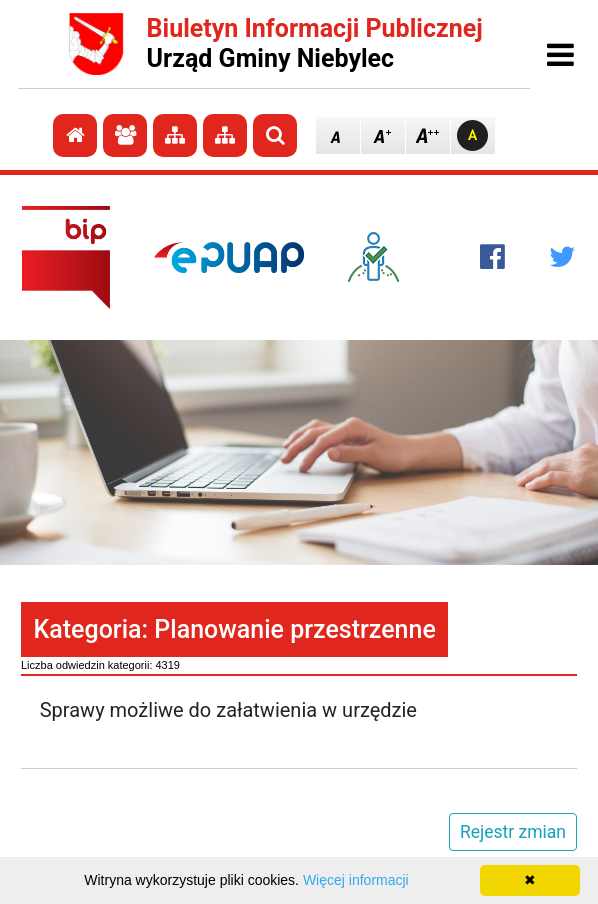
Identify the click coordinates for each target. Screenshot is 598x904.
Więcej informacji (356, 880)
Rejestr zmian (513, 832)
